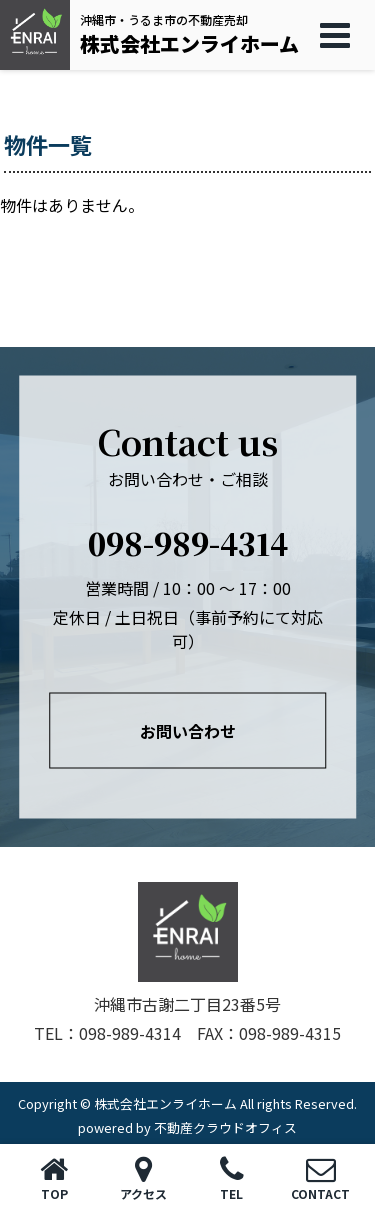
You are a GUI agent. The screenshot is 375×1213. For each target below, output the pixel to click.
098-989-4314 (188, 543)
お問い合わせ (188, 731)
